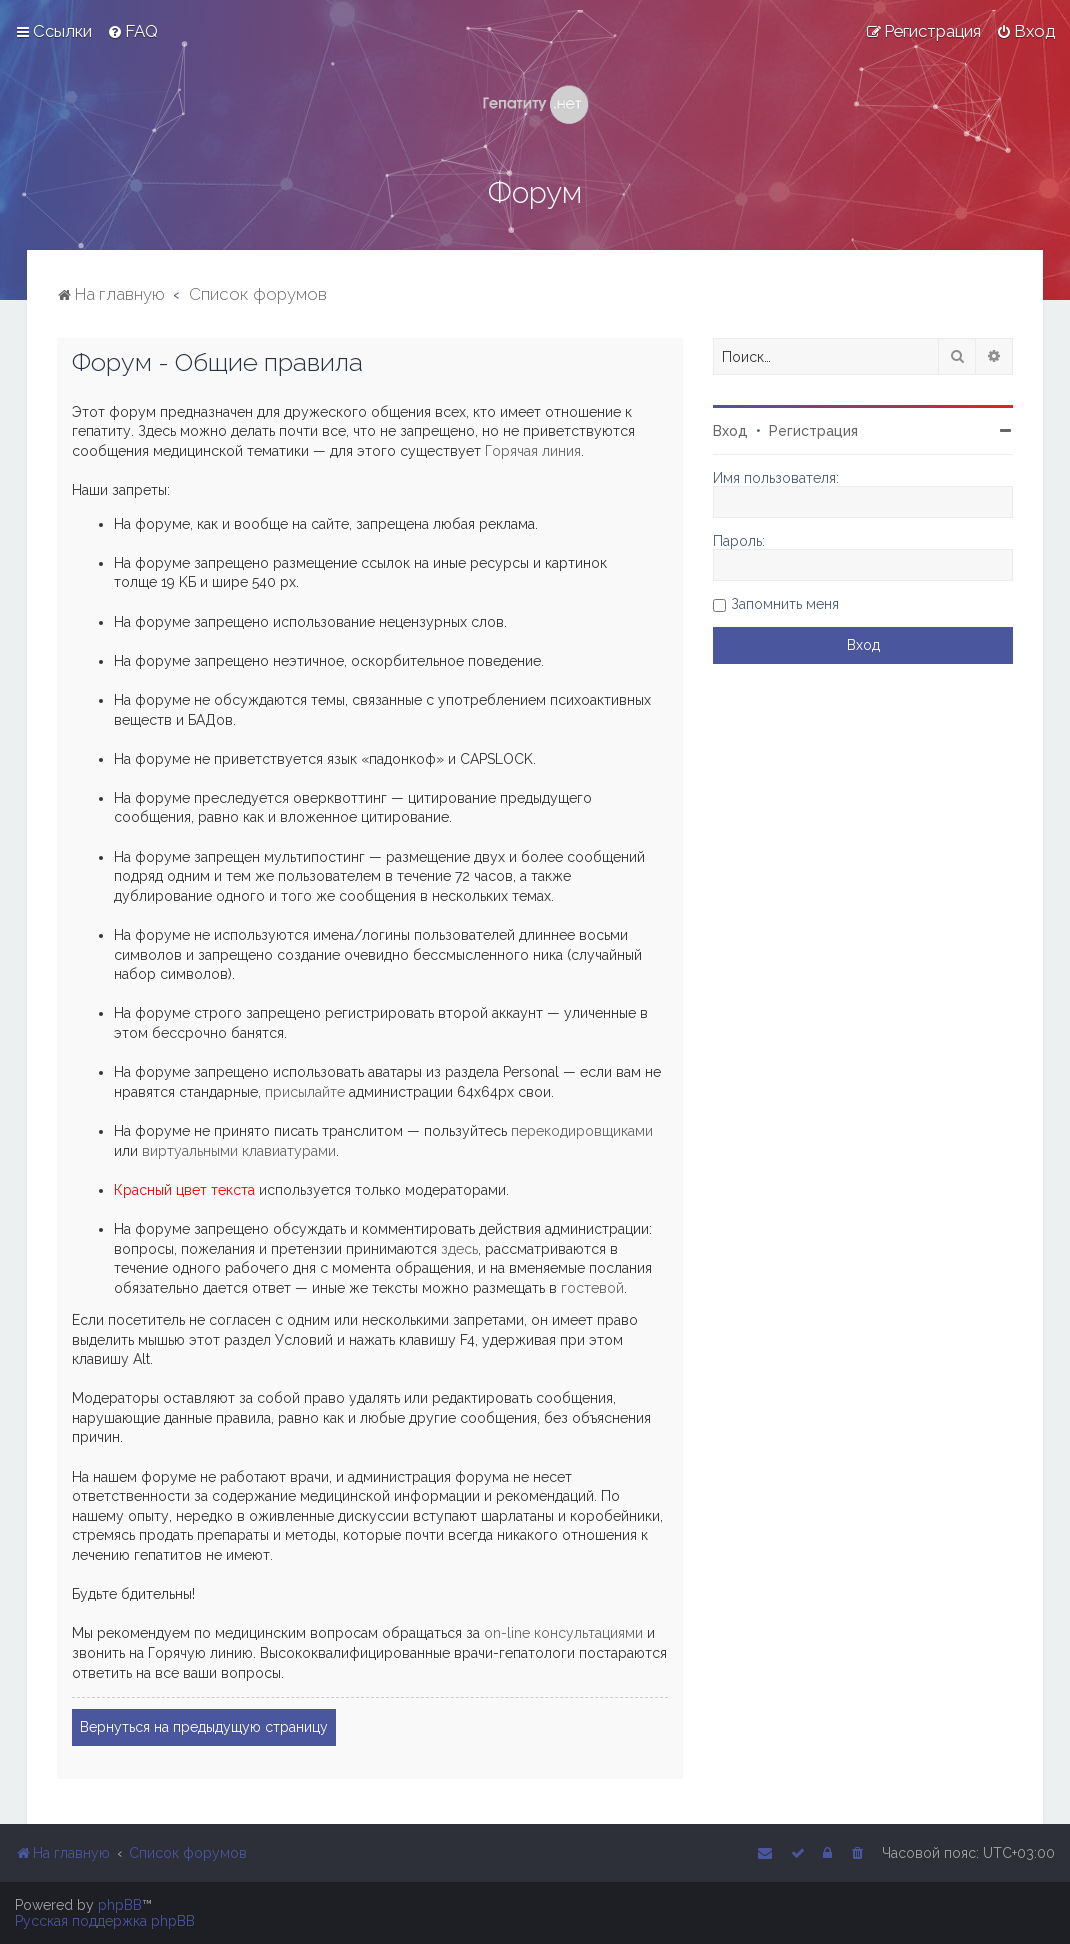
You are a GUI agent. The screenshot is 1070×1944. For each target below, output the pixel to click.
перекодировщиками (582, 1131)
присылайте (305, 1092)
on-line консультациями (563, 1633)
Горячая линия (533, 451)
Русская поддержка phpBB (105, 1921)
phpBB (120, 1905)
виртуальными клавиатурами (239, 1151)
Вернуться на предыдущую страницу (204, 1727)
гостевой (592, 1288)
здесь (459, 1249)
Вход (730, 431)
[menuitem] (132, 31)
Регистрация (813, 431)
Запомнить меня (785, 604)
